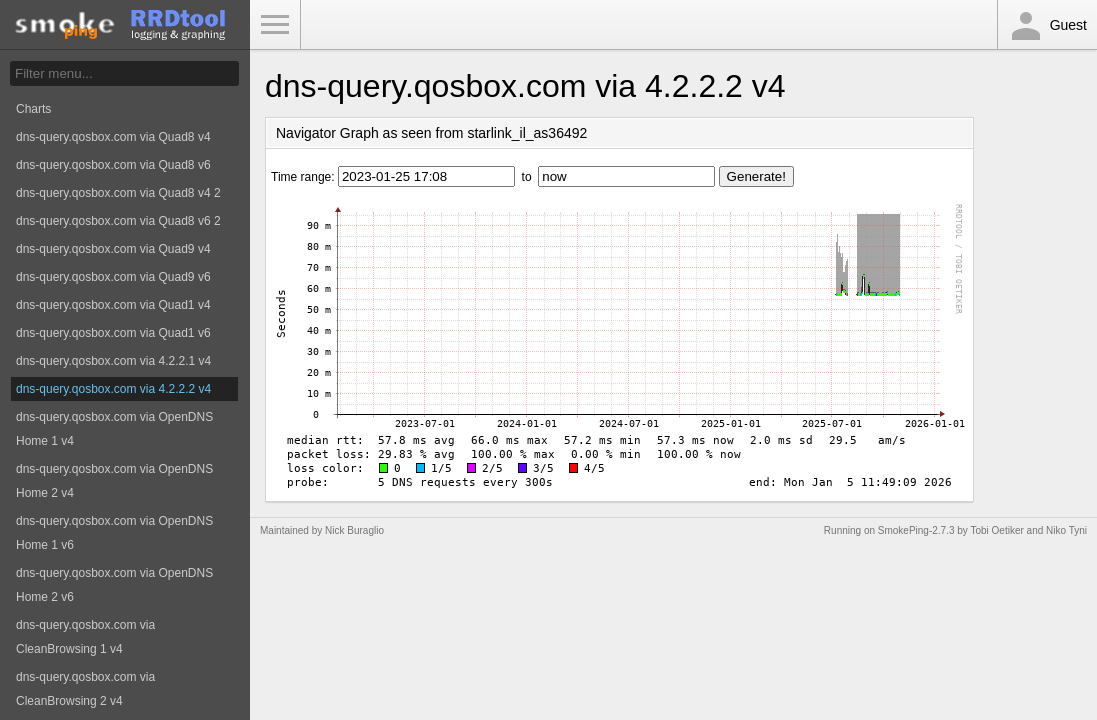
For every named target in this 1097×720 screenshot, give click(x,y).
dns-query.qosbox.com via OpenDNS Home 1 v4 (114, 429)
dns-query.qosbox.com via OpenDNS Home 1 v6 (114, 533)
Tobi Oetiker (996, 530)
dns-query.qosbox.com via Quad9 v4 (113, 249)
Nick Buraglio (354, 530)
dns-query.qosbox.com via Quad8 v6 (113, 165)
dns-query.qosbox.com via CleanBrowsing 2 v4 (85, 689)
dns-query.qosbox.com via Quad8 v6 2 (118, 221)
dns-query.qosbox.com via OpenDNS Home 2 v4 (114, 481)
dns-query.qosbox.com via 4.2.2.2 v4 (113, 389)
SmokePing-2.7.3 (916, 530)
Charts (33, 109)
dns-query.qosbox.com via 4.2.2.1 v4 (113, 361)
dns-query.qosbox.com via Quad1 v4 (113, 305)
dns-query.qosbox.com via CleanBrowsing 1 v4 (85, 637)
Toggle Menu (275, 25)
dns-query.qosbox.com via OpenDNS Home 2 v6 (114, 585)
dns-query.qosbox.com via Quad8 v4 (113, 137)
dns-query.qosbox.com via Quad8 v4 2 (118, 193)
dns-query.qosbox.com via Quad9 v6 (113, 277)
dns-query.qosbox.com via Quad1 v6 (113, 333)
